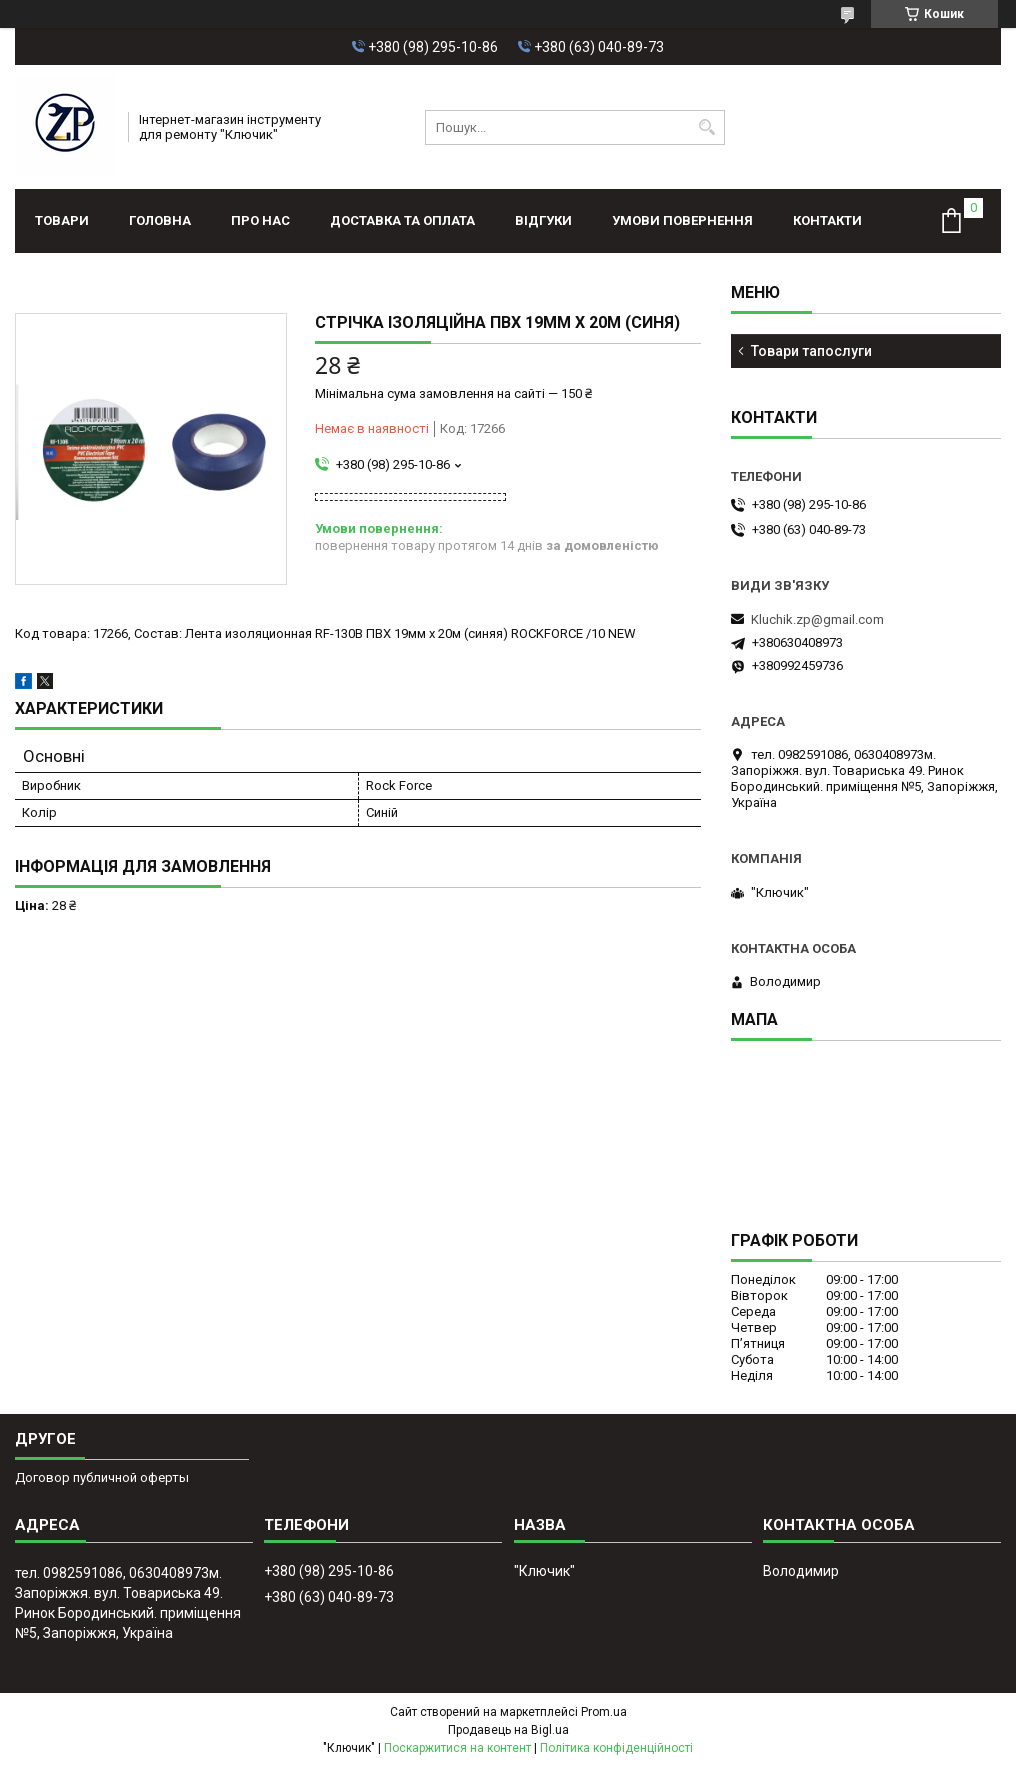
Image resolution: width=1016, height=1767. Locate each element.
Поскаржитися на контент (457, 1748)
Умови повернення (682, 220)
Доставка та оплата (402, 220)
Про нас (260, 220)
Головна (160, 220)
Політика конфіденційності (616, 1748)
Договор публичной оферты (102, 1477)
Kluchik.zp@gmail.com (817, 619)
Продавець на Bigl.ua (508, 1730)
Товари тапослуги (811, 351)
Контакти (827, 220)
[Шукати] (707, 127)
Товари (62, 220)
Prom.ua (604, 1712)
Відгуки (543, 220)
